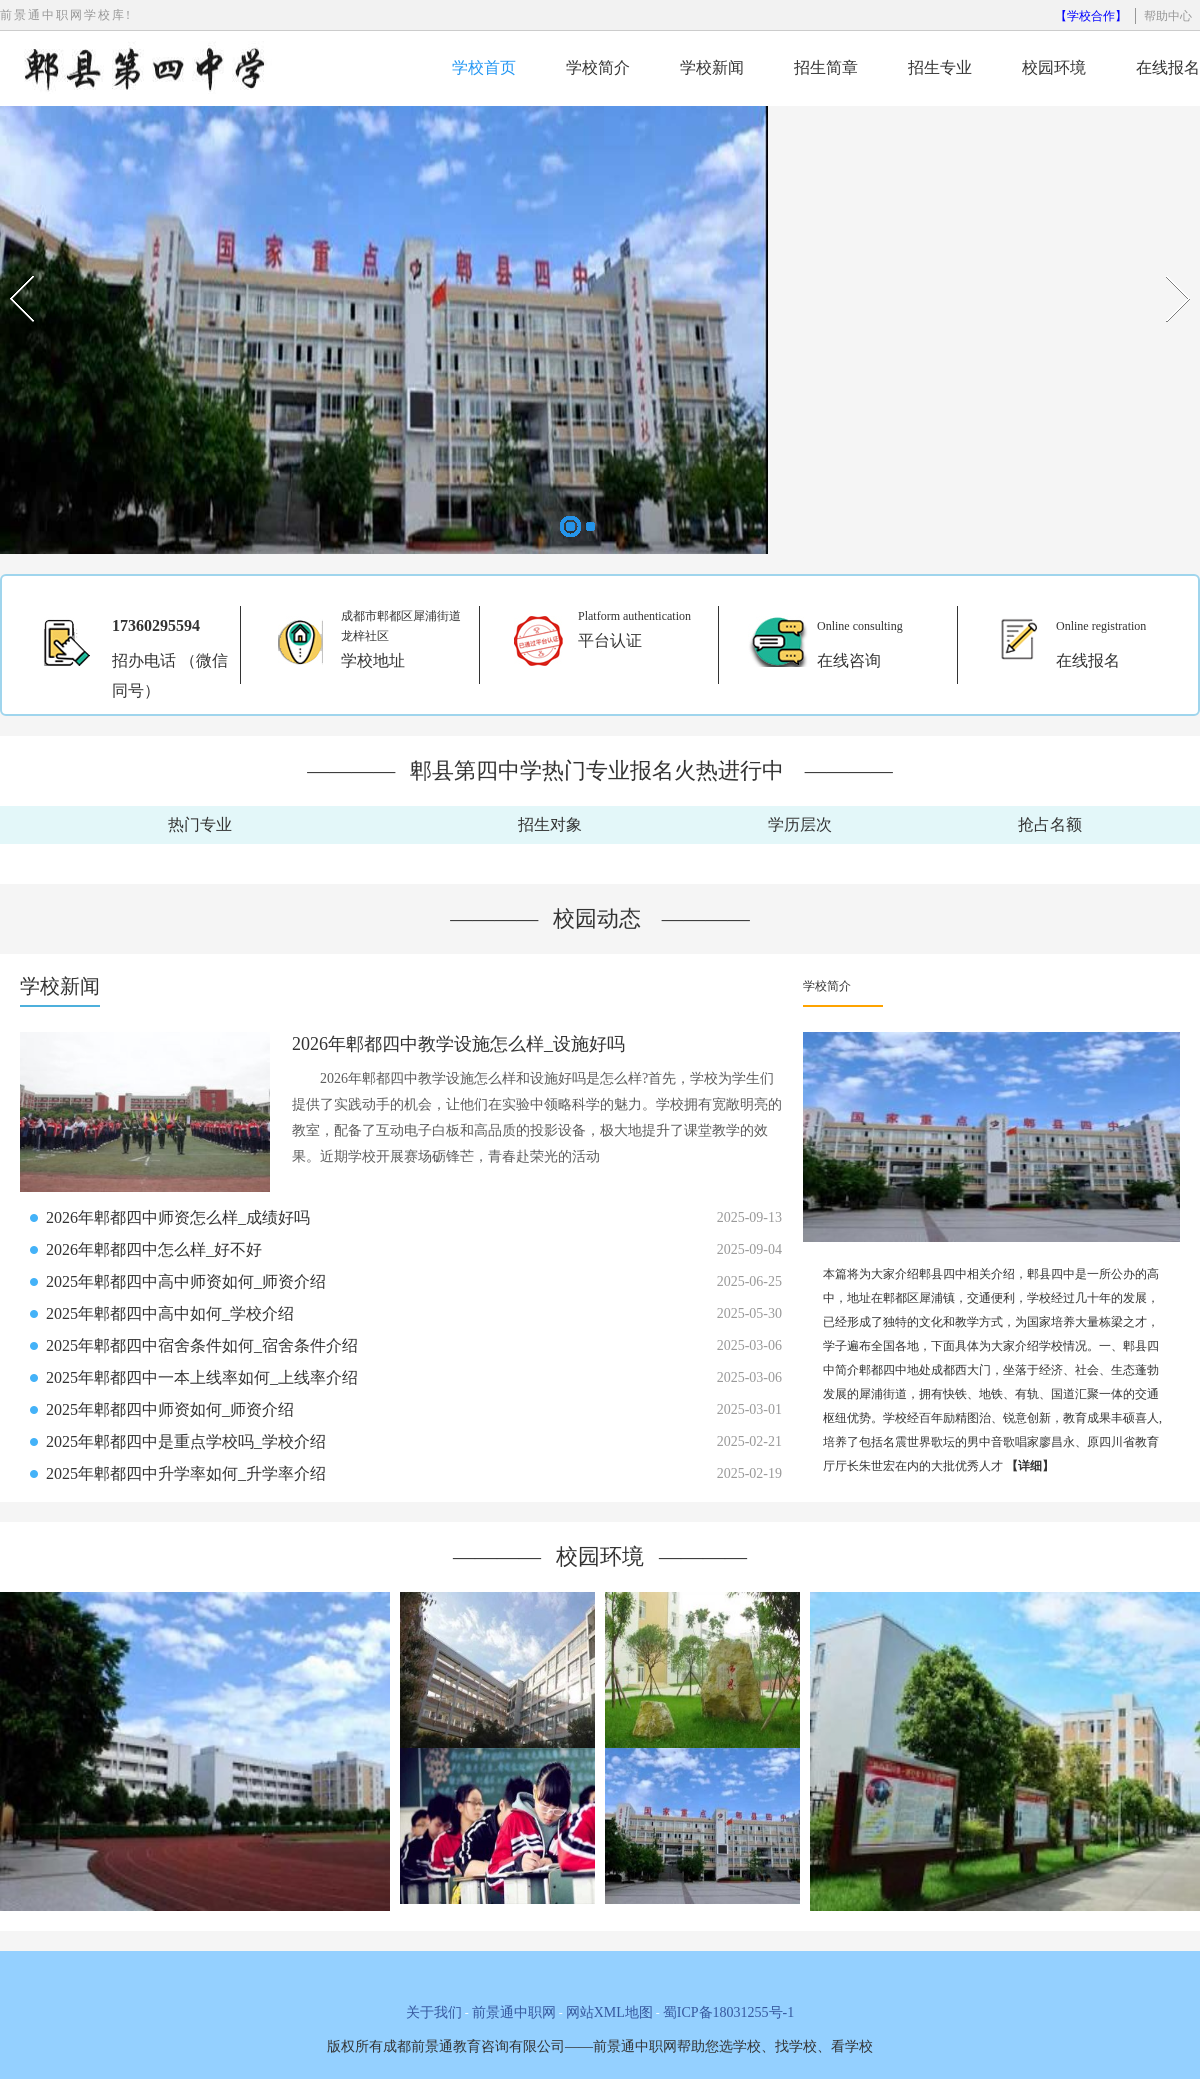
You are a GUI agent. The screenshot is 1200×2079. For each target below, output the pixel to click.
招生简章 (826, 67)
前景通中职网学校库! (66, 15)
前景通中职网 (514, 2012)
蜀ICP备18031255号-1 (728, 2012)
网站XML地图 (609, 2012)
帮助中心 (1168, 16)
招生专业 (940, 67)
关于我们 (434, 2012)
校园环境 (1054, 67)
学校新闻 (712, 67)
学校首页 (484, 67)
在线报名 (1168, 67)
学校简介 (598, 67)
